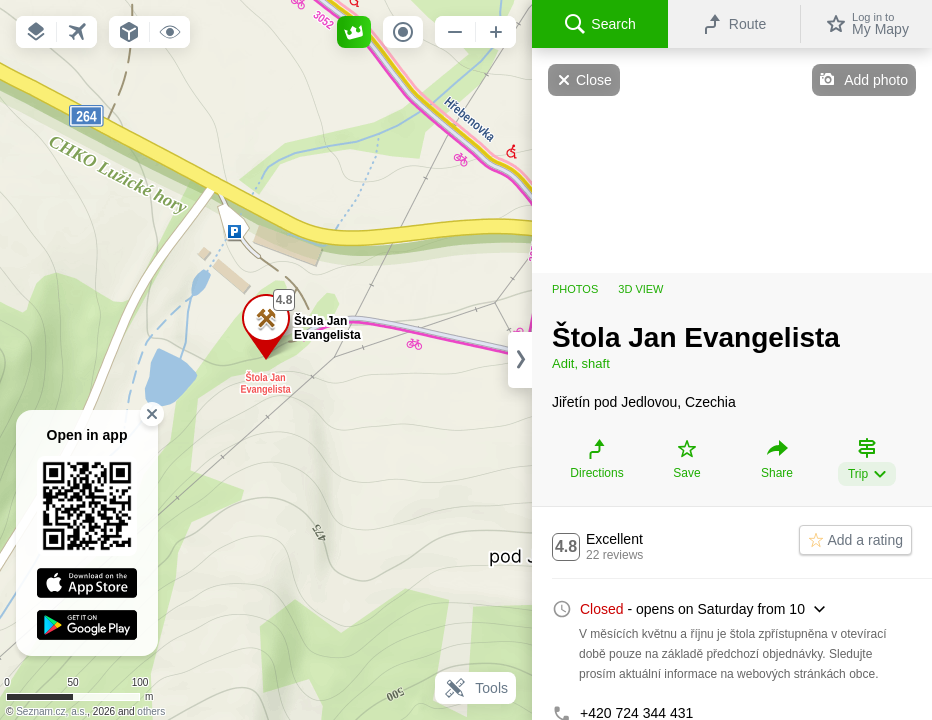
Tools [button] (475, 688)
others (151, 711)
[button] (36, 32)
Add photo (876, 80)
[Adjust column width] (520, 360)
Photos (575, 289)
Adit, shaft (581, 363)
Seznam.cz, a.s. (51, 711)
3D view (640, 289)
